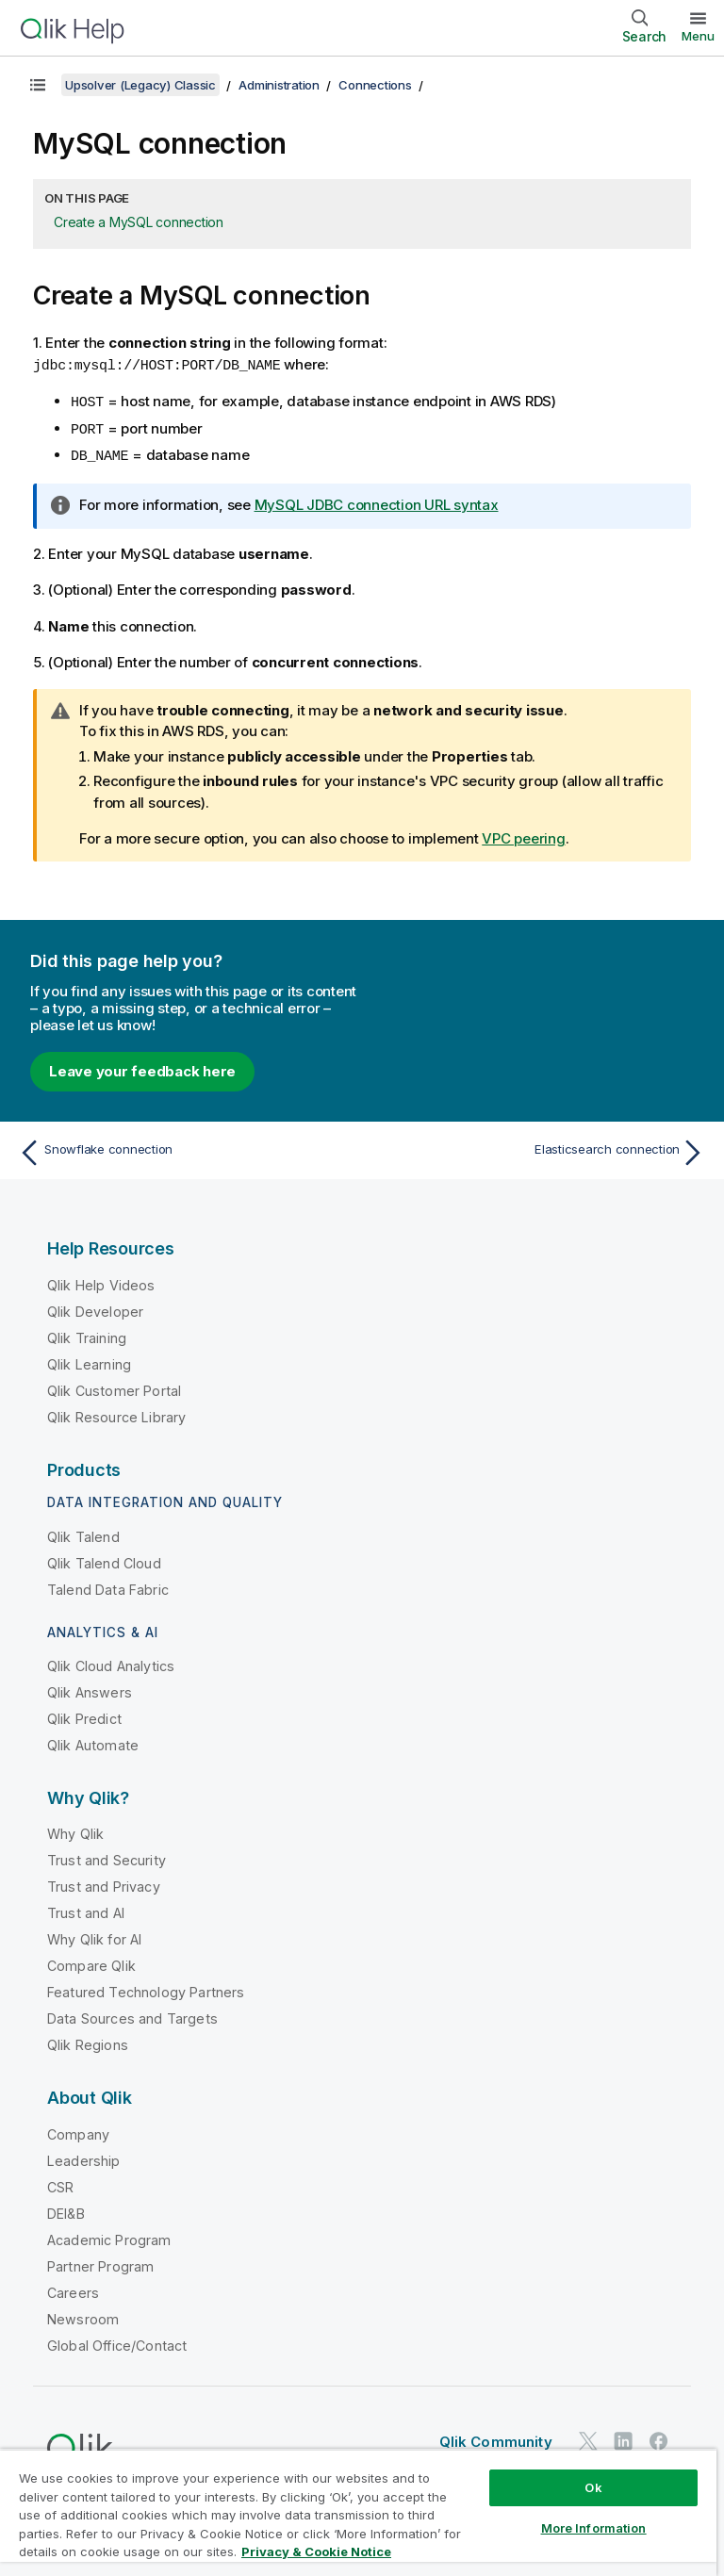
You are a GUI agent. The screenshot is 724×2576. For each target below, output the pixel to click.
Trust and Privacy (103, 1883)
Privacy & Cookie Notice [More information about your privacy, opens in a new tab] (316, 2551)
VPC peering (523, 835)
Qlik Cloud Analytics (110, 1662)
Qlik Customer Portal (114, 1387)
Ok (592, 2487)
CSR (60, 2183)
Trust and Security (106, 1856)
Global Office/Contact (117, 2342)
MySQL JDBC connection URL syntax (377, 501)
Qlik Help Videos (101, 1281)
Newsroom (83, 2315)
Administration (279, 84)
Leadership (84, 2157)
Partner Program (100, 2263)
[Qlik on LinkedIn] (623, 2438)
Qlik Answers (89, 1689)
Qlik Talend (83, 1533)
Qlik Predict (84, 1715)
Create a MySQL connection (138, 222)
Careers (73, 2289)
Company (78, 2131)
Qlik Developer (95, 1308)
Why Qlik (75, 1830)
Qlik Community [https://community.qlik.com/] (495, 2438)
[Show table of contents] (38, 85)
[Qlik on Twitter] (588, 2438)
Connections (374, 84)
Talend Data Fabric (108, 1586)
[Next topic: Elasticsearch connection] (539, 1149)
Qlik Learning (89, 1361)
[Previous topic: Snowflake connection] (184, 1149)
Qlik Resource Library (116, 1413)
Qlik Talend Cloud (104, 1559)
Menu (698, 35)
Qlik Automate (93, 1741)
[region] (358, 2512)
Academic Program (109, 2236)
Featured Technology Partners (145, 1988)
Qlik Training (86, 1334)
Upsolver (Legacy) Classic (140, 84)
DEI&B (66, 2210)
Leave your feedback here (142, 1067)
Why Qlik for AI (94, 1936)
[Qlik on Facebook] (659, 2438)
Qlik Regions (87, 2041)
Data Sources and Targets (132, 2015)
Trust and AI (85, 1909)
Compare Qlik (91, 1962)
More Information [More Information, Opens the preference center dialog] (594, 2527)
